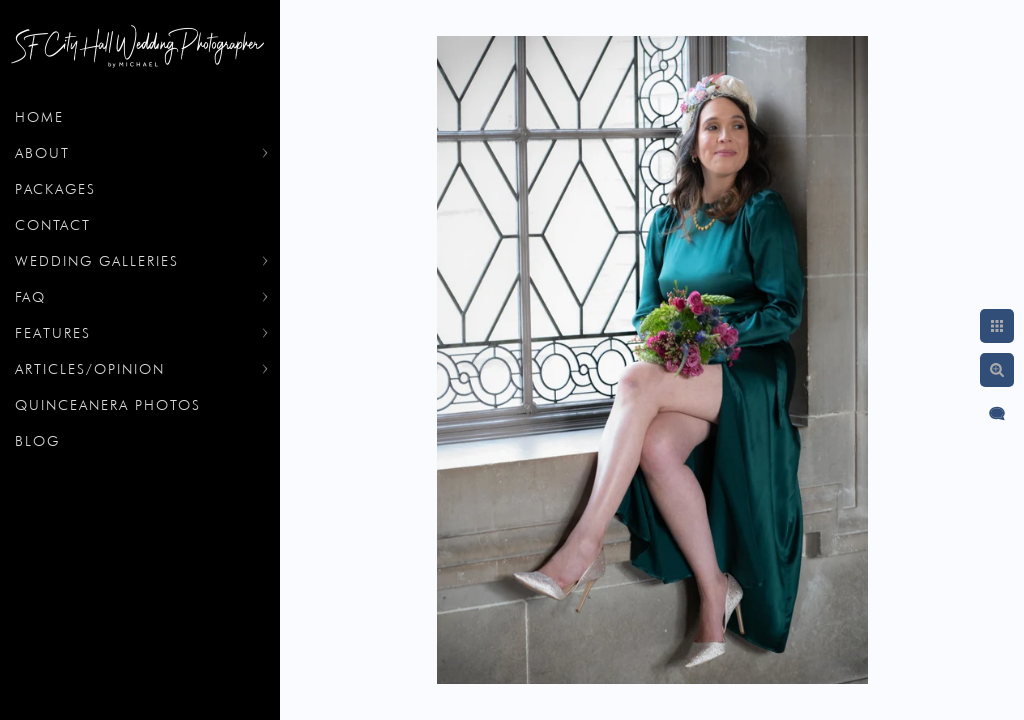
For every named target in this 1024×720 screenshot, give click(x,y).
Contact (53, 225)
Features (53, 333)
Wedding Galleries (97, 261)
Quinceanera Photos (108, 405)
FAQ (30, 297)
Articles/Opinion (90, 369)
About (42, 153)
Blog (37, 441)
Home (39, 117)
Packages (55, 189)
